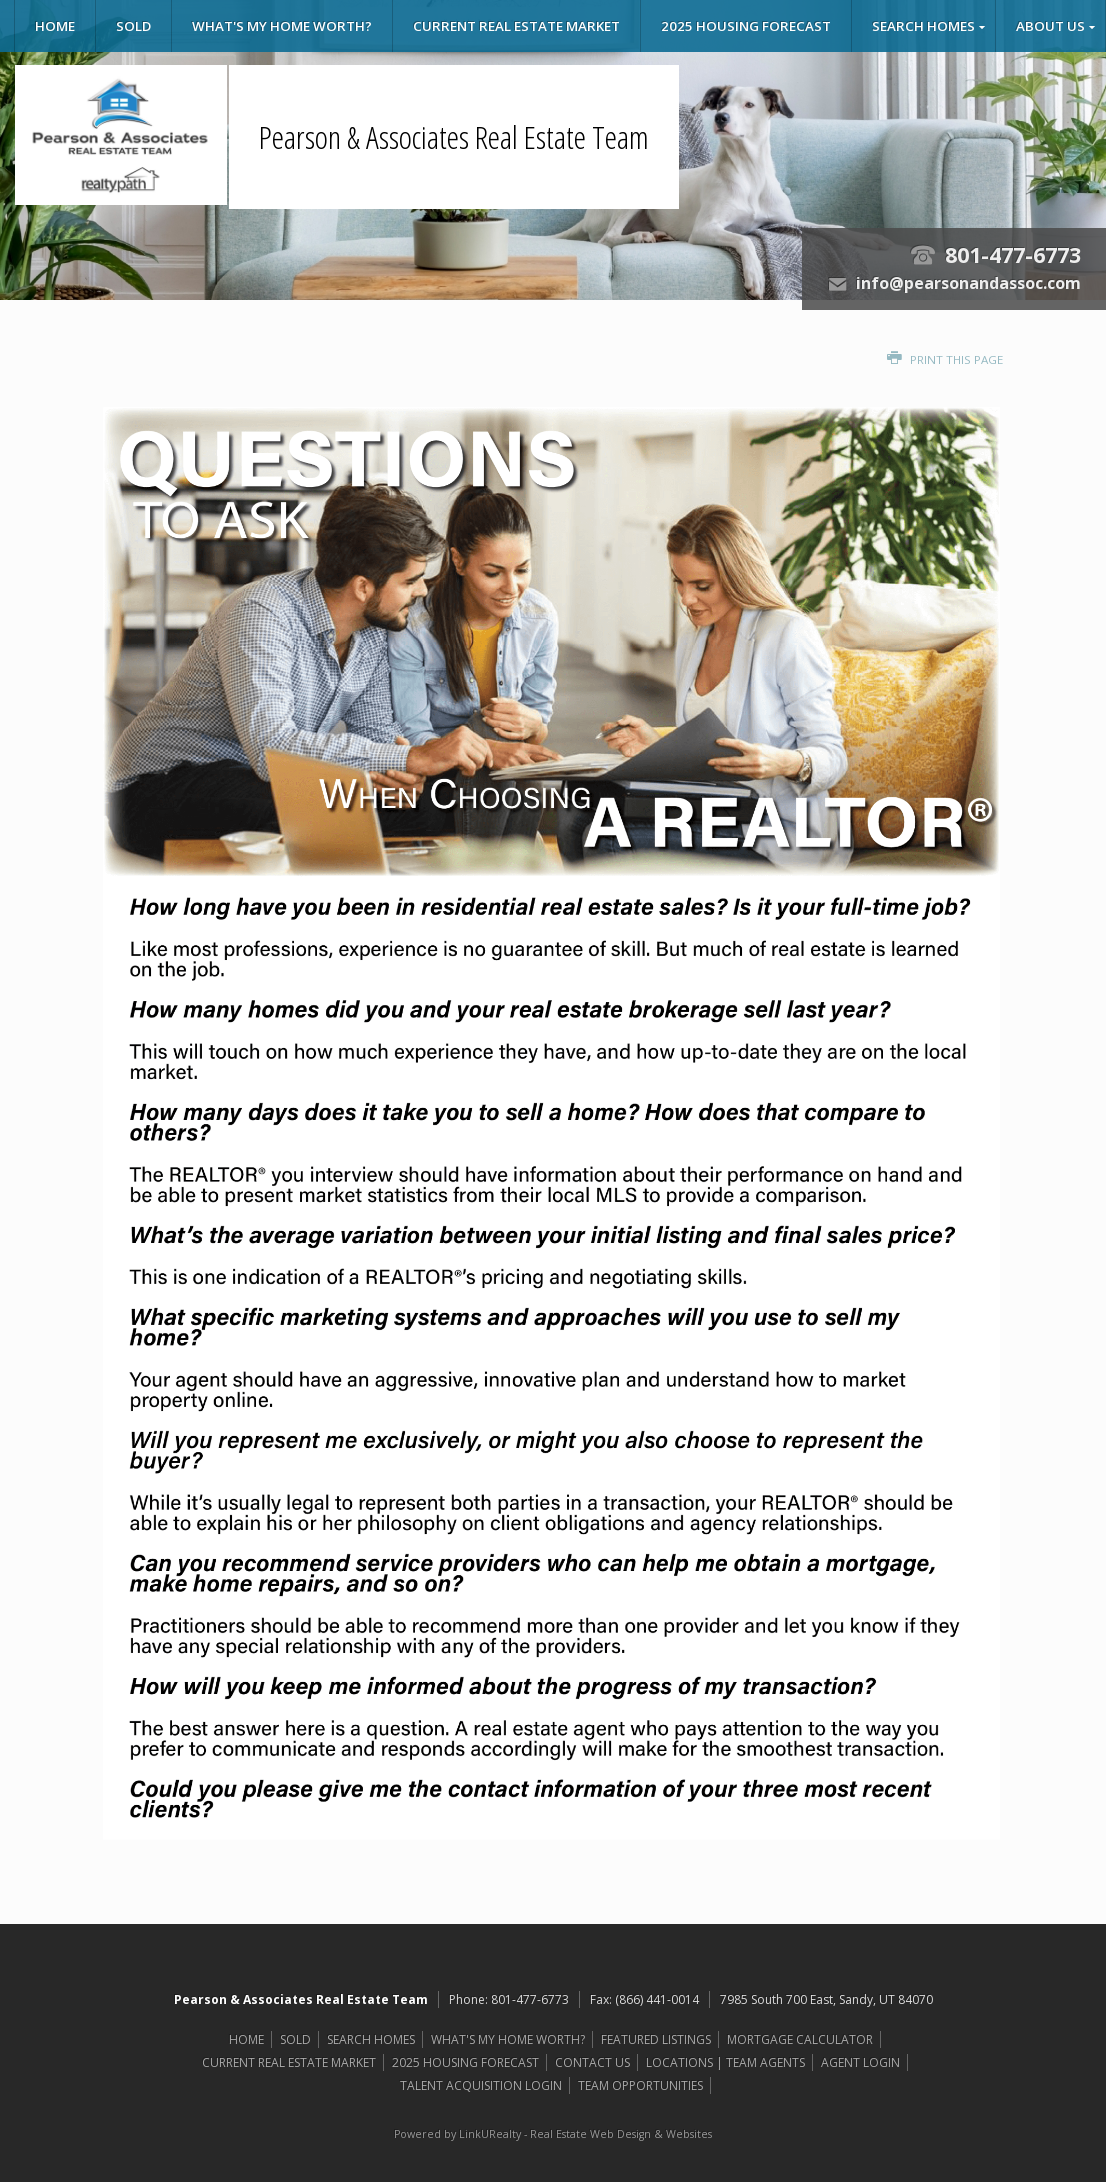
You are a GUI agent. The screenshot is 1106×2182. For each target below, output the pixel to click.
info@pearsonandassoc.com (968, 283)
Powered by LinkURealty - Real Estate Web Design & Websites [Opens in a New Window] (553, 2134)
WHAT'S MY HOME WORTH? (282, 26)
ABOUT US (1050, 26)
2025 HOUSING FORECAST (746, 26)
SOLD (133, 26)
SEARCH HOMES (923, 26)
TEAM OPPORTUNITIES (640, 2085)
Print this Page (945, 359)
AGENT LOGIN (860, 2062)
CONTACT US (592, 2062)
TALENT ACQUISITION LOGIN (481, 2085)
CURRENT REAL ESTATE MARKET (516, 26)
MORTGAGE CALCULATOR (800, 2039)
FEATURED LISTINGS (656, 2039)
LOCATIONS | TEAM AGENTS (725, 2062)
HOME (55, 26)
